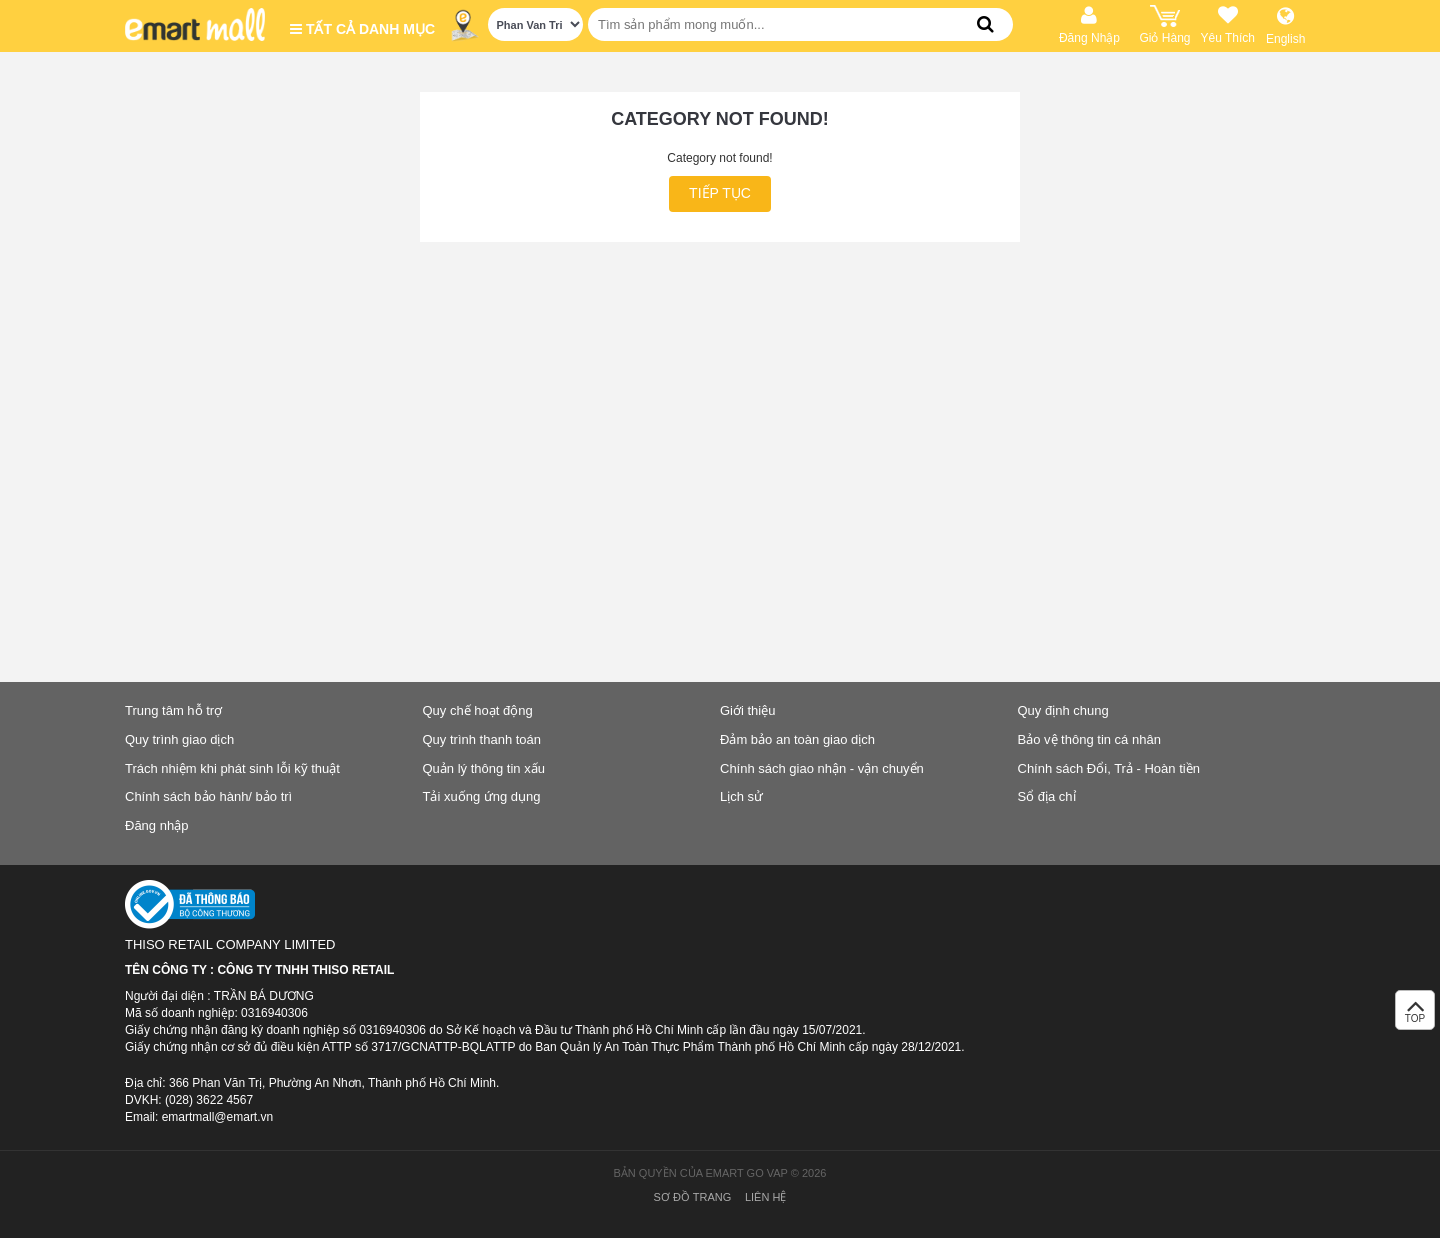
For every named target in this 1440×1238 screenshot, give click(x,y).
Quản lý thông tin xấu (484, 768)
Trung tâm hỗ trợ (173, 710)
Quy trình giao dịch (179, 739)
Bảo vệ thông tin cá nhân (1089, 739)
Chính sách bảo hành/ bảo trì (208, 796)
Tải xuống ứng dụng (482, 796)
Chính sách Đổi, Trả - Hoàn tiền (1109, 768)
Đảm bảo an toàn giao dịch (797, 739)
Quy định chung (1063, 710)
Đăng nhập (156, 825)
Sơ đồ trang (693, 1197)
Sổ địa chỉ (1047, 796)
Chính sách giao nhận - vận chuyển (822, 768)
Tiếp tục (720, 193)
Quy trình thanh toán (482, 739)
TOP (1415, 1015)
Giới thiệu (747, 710)
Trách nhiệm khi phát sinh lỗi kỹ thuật (232, 768)
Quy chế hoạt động (478, 710)
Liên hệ (765, 1197)
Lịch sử (741, 796)
